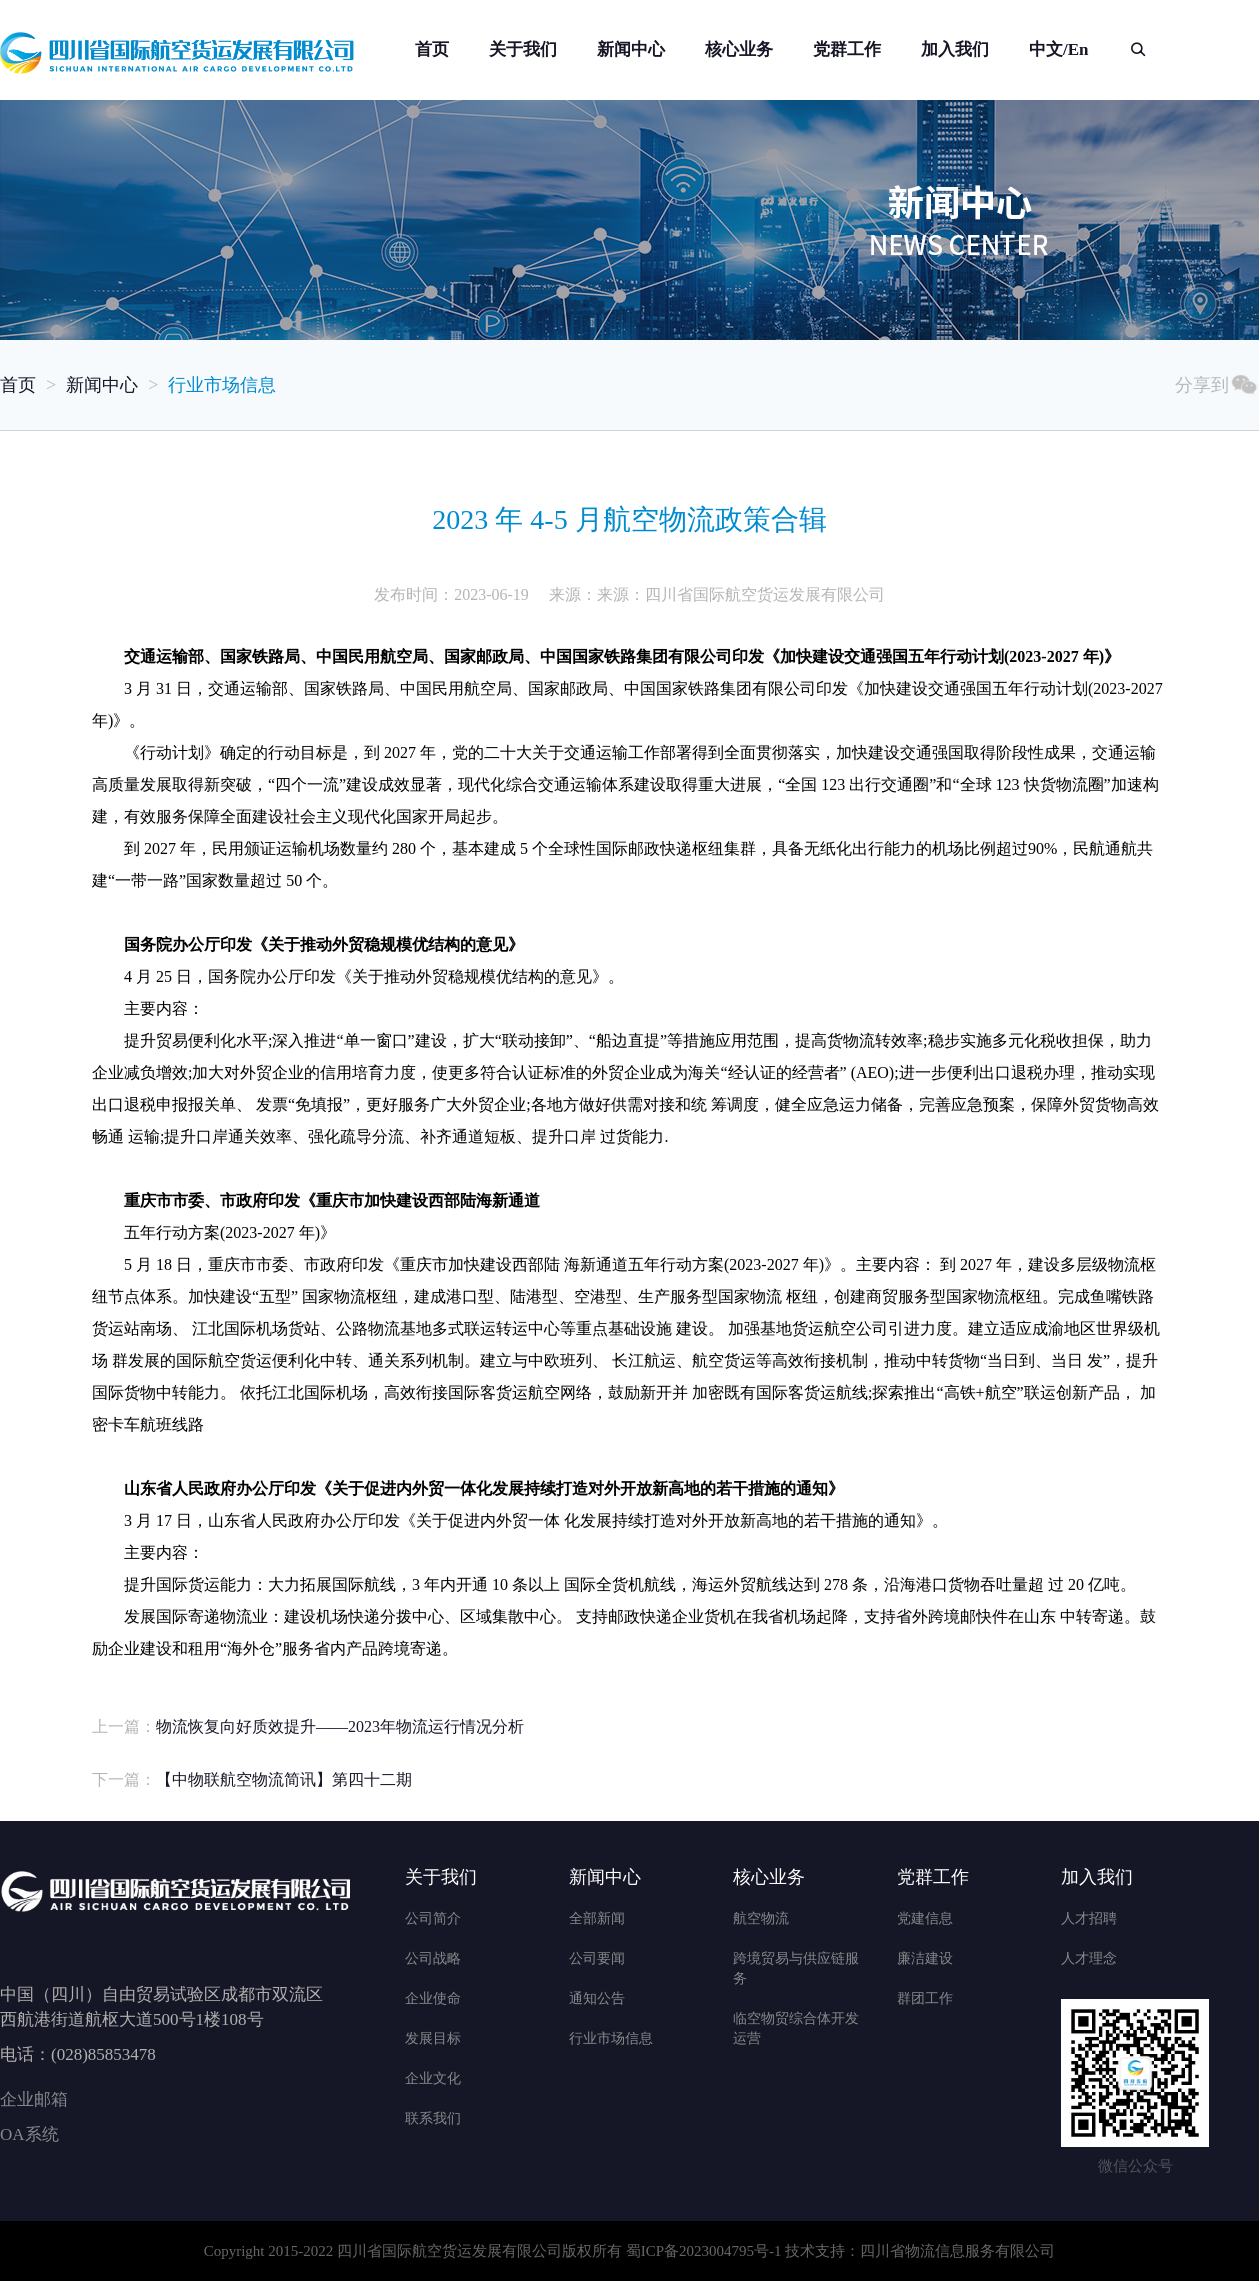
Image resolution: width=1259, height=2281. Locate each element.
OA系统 (29, 2134)
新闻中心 (631, 49)
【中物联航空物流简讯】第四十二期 (284, 1779)
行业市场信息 (222, 385)
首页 (432, 49)
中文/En (1059, 49)
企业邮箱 (34, 2099)
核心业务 (739, 49)
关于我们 (523, 49)
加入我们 (955, 49)
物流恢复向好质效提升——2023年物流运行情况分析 (340, 1726)
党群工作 (847, 49)
